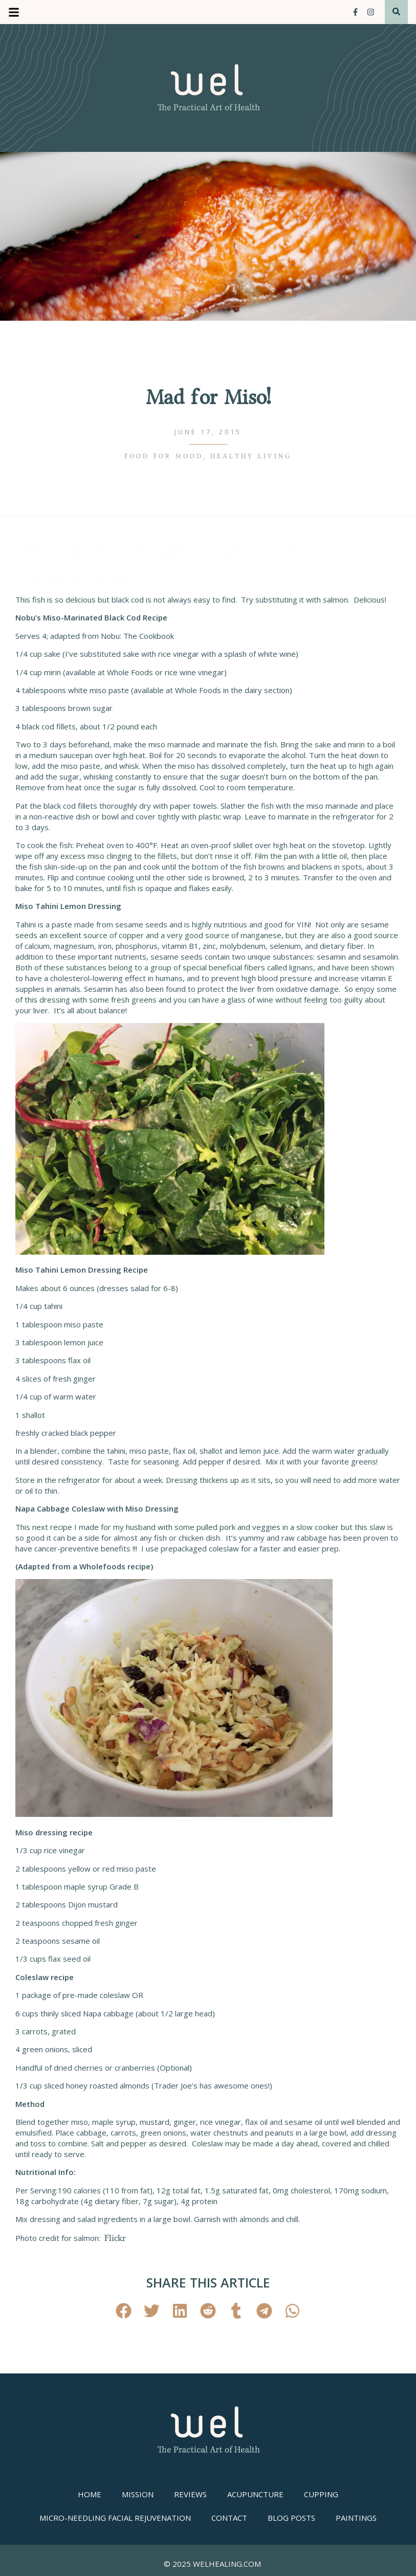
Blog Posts (291, 2518)
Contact (229, 2518)
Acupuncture (255, 2494)
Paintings (356, 2518)
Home (89, 2494)
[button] (123, 2310)
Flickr (115, 2237)
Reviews (190, 2494)
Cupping (321, 2494)
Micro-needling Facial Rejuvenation (115, 2518)
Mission (138, 2494)
